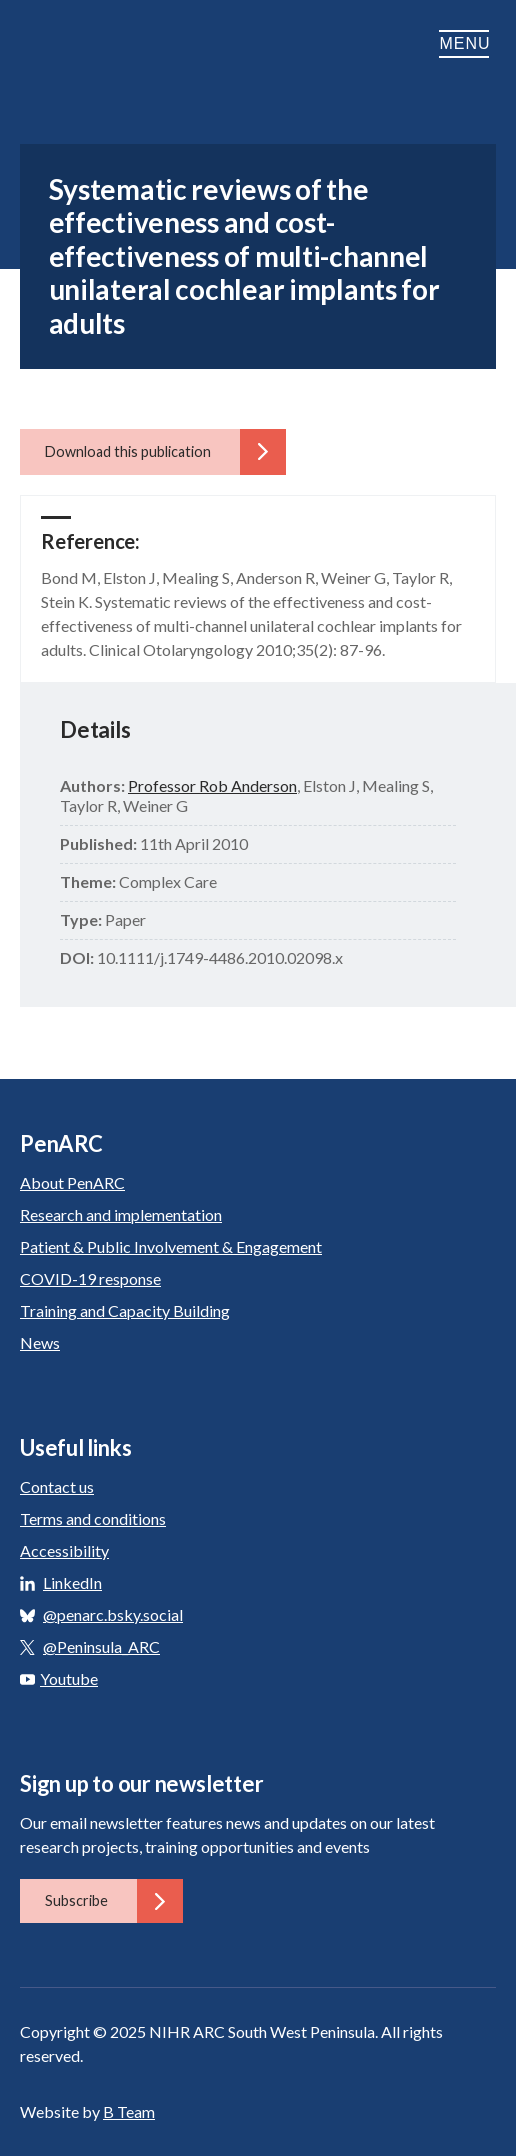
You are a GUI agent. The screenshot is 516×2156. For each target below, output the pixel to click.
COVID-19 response (90, 1278)
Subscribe (114, 1901)
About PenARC (72, 1182)
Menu (467, 43)
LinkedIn (72, 1582)
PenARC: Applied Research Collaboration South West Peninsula (120, 44)
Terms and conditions (93, 1518)
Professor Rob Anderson (212, 785)
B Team (129, 2111)
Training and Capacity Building (125, 1310)
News (40, 1342)
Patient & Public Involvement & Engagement (171, 1246)
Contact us (57, 1486)
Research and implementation (121, 1214)
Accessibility (64, 1550)
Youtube (59, 1678)
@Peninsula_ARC (101, 1646)
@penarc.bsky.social (113, 1614)
